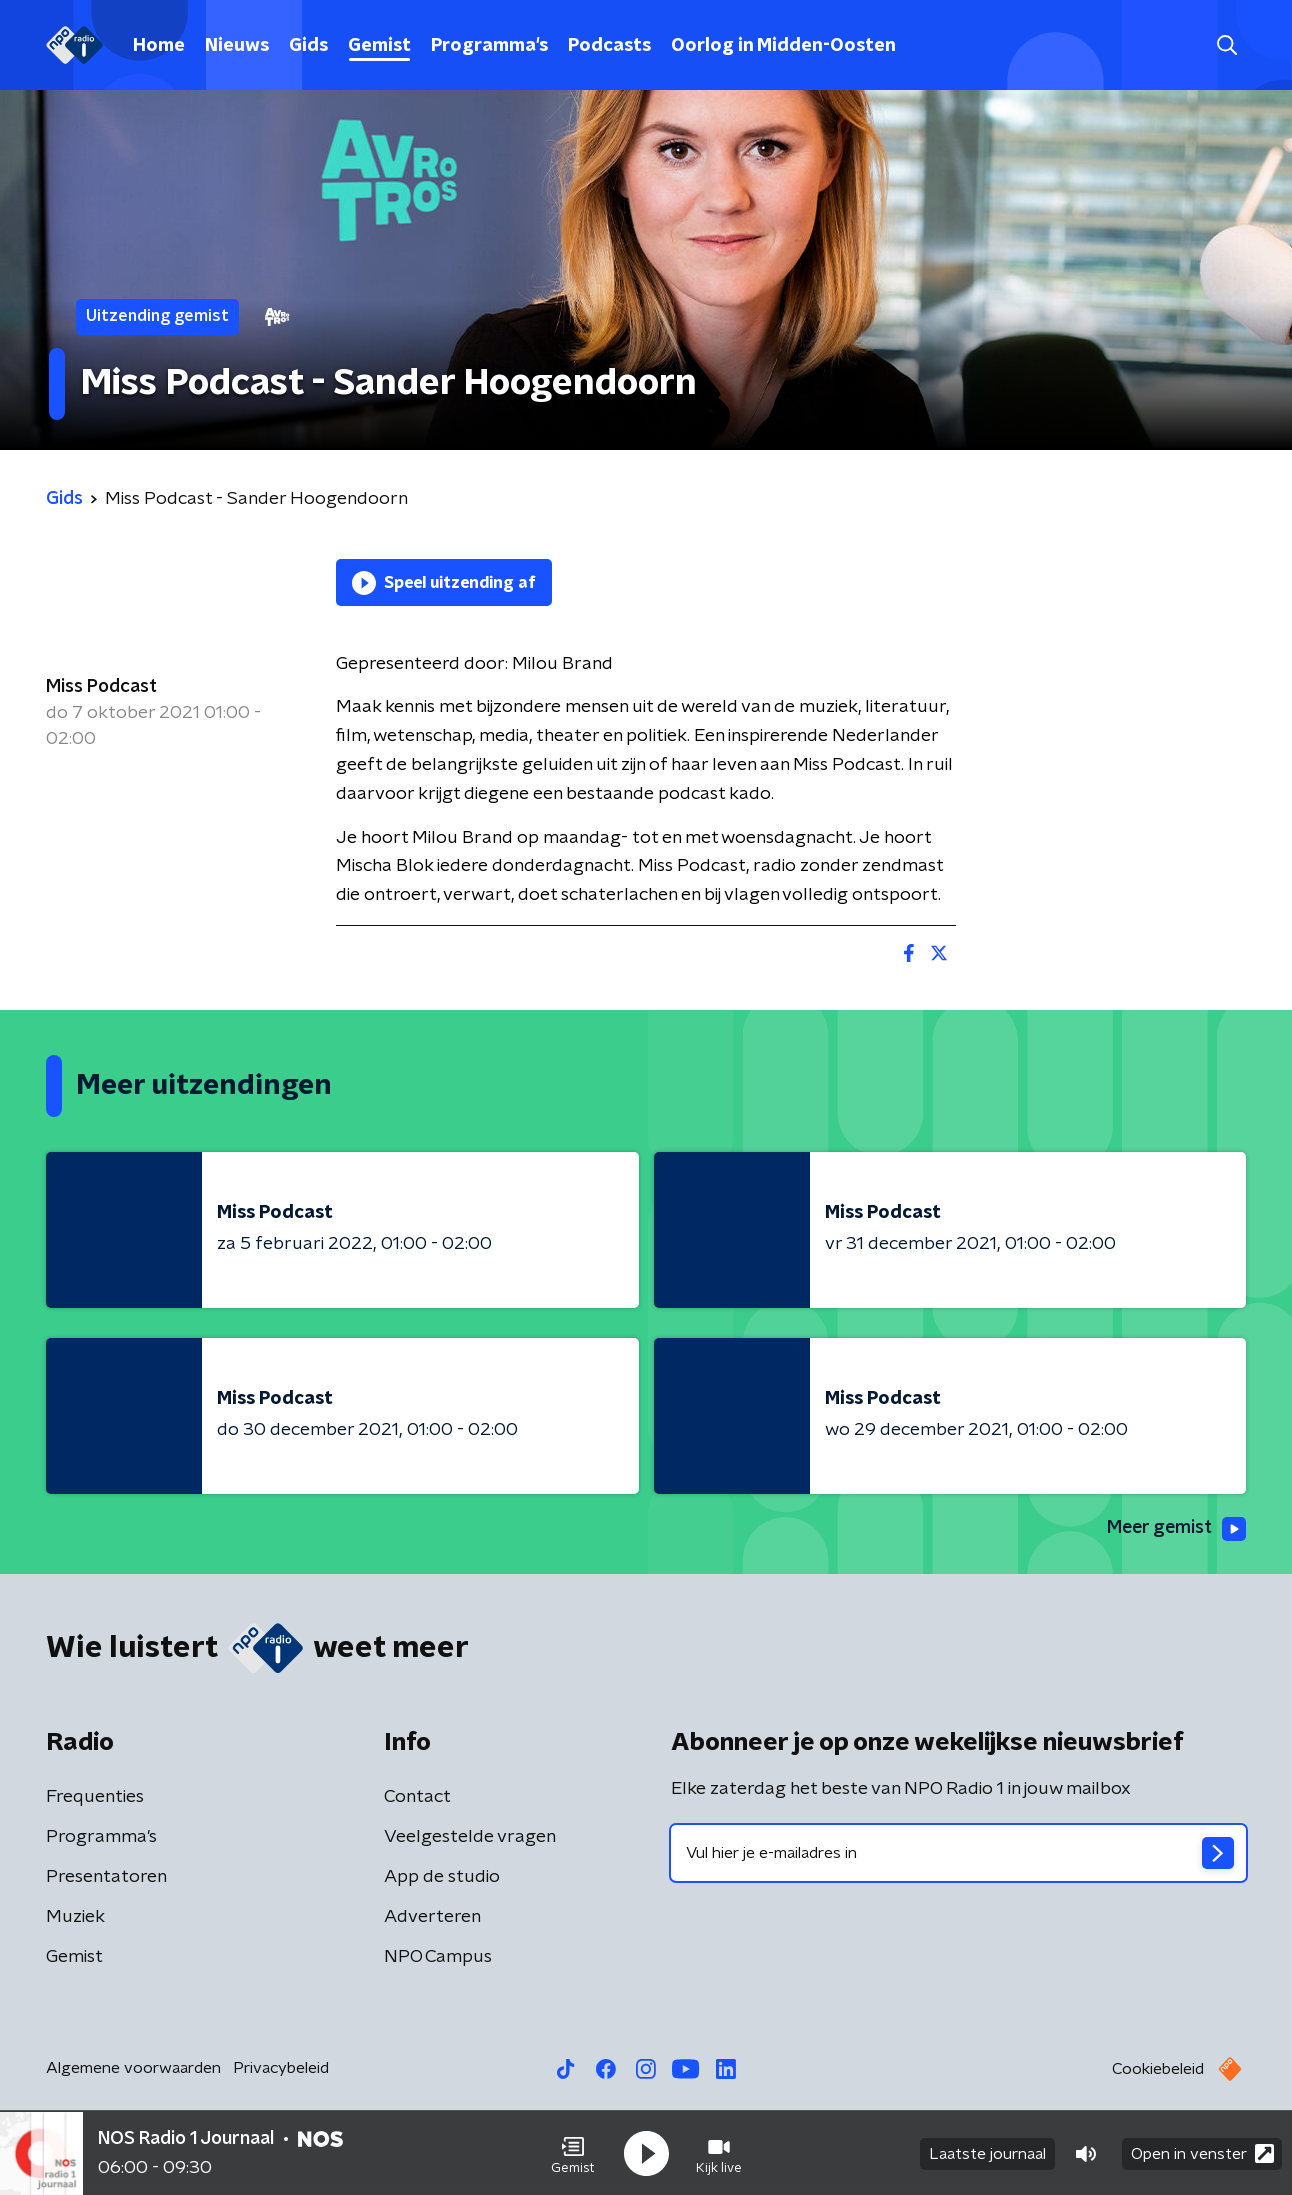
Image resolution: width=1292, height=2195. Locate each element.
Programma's (489, 46)
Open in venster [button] (1202, 2152)
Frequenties (95, 1797)
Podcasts (609, 46)
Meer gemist (1175, 1529)
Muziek (75, 1917)
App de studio (442, 1877)
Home (159, 46)
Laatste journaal (987, 2153)
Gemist (379, 46)
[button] (573, 2153)
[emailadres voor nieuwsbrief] (958, 1853)
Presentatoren (106, 1877)
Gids (308, 46)
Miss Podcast (101, 687)
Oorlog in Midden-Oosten (783, 46)
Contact (417, 1797)
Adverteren (432, 1917)
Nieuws (237, 46)
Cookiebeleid (1158, 2069)
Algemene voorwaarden (133, 2068)
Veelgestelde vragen (470, 1837)
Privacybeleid (281, 2068)
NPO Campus (438, 1957)
